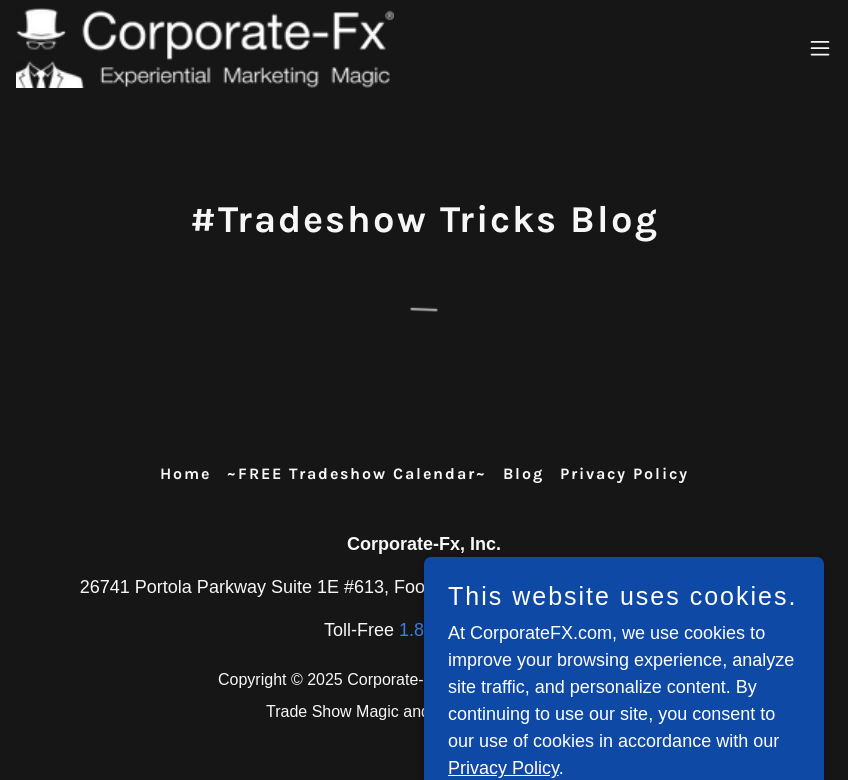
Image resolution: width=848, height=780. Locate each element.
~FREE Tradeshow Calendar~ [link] (357, 473)
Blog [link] (523, 473)
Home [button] (185, 473)
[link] (205, 48)
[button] (820, 48)
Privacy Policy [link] (624, 473)
